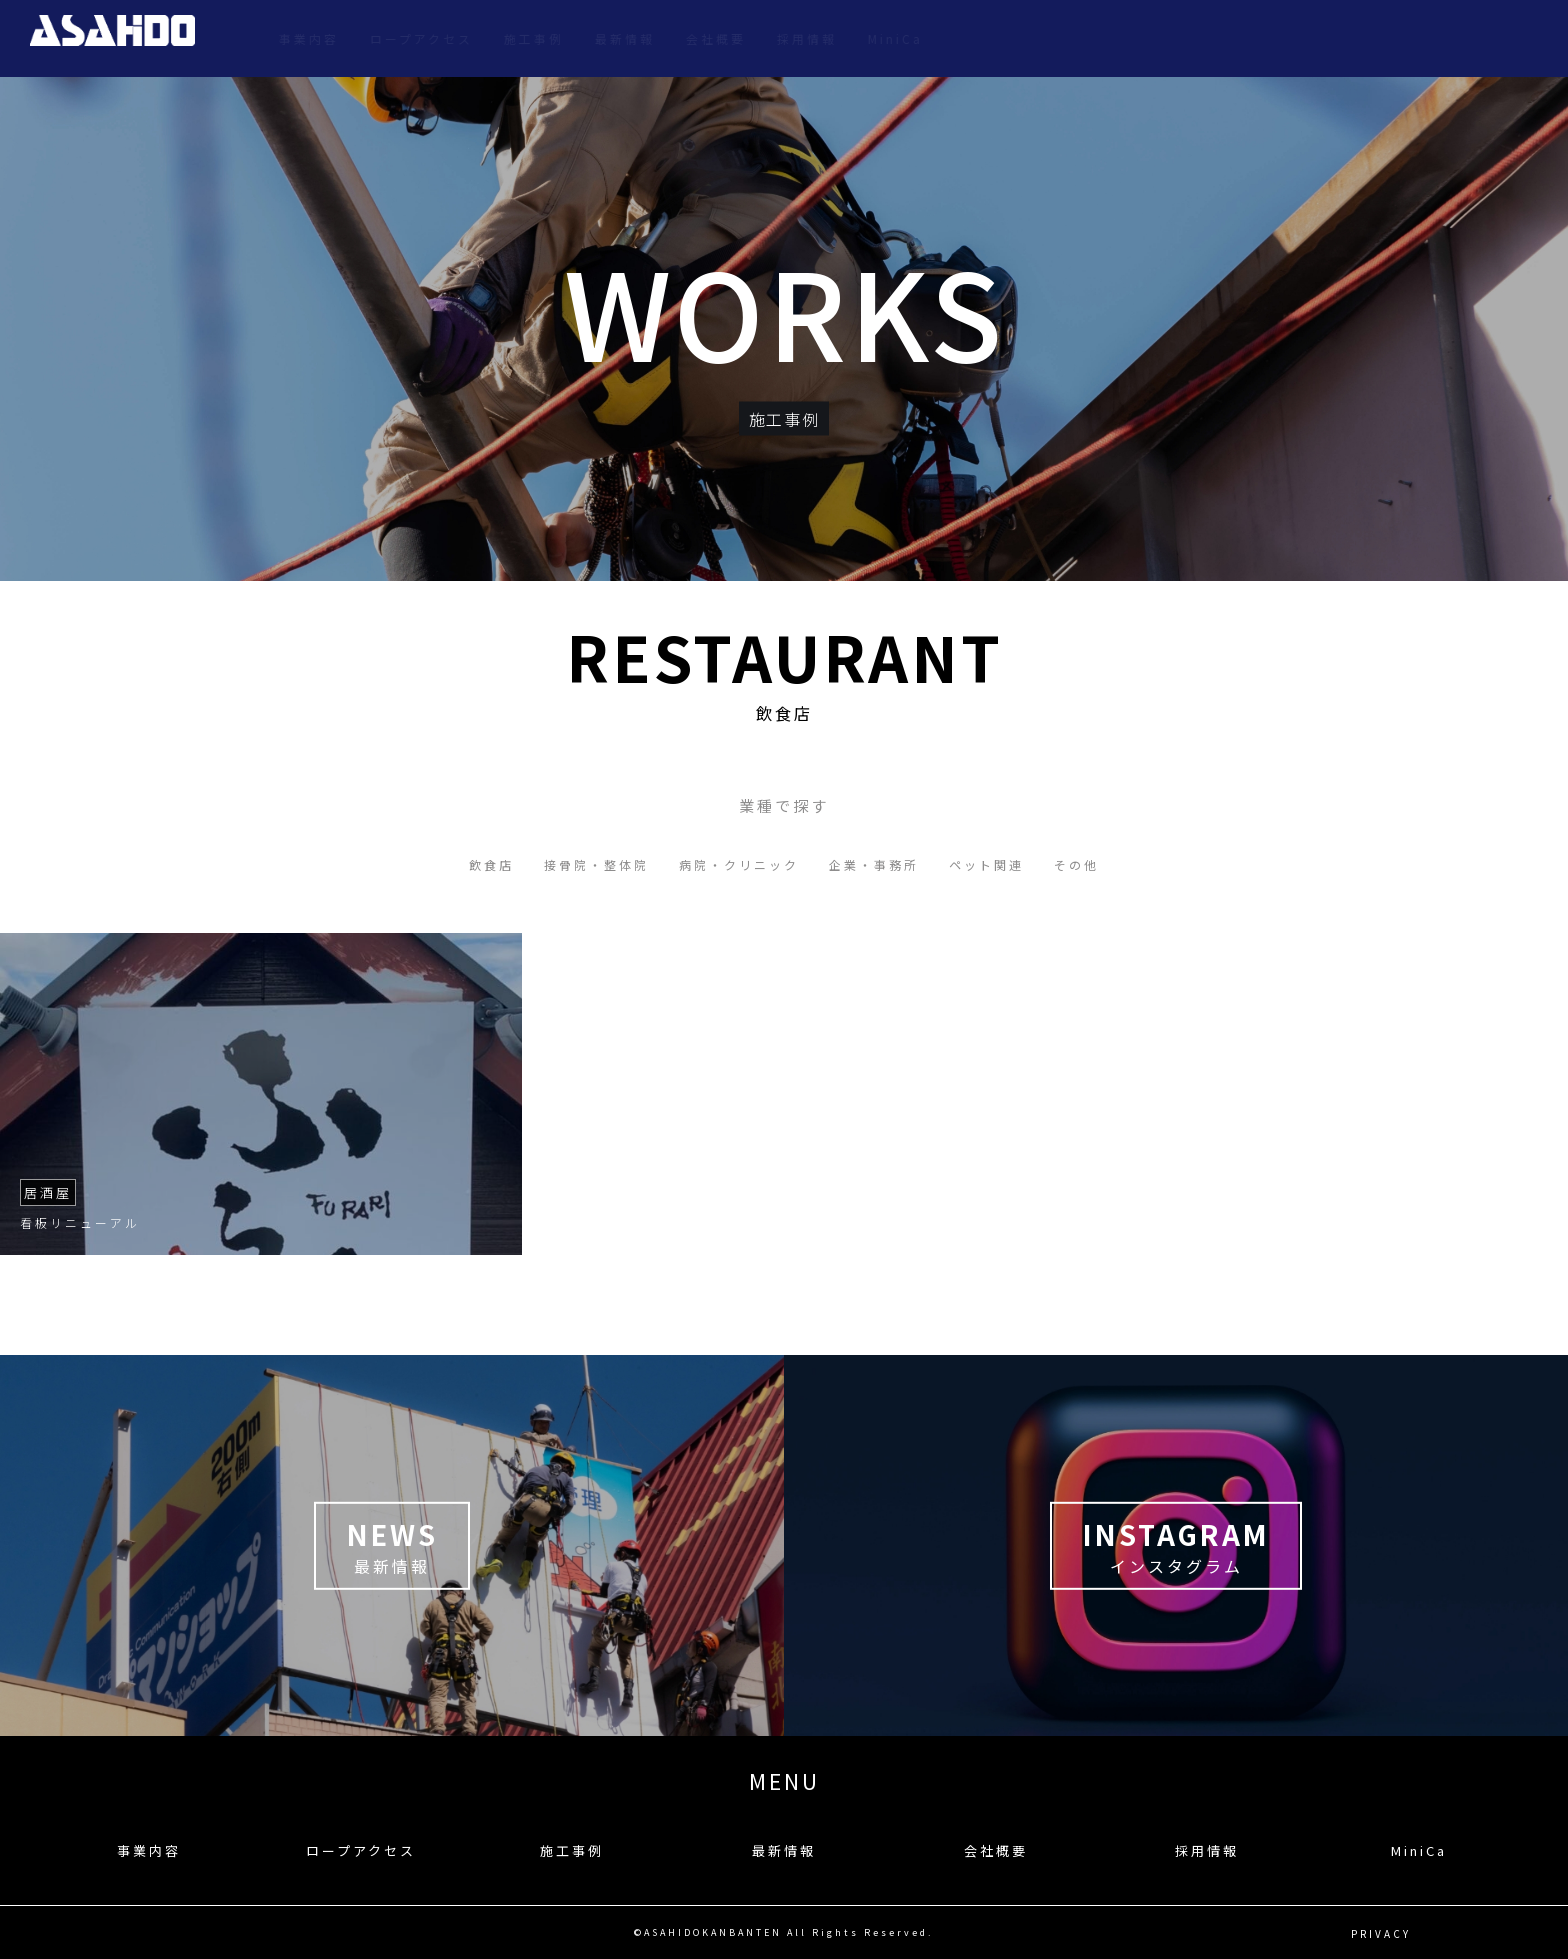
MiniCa (1522, 38)
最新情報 (1252, 38)
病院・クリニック (739, 864)
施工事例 (1161, 38)
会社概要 (1343, 38)
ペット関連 (986, 864)
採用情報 (1434, 38)
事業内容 (936, 38)
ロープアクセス (1048, 38)
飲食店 (491, 864)
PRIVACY (1381, 1932)
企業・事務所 (874, 864)
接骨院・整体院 (596, 864)
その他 (1076, 864)
